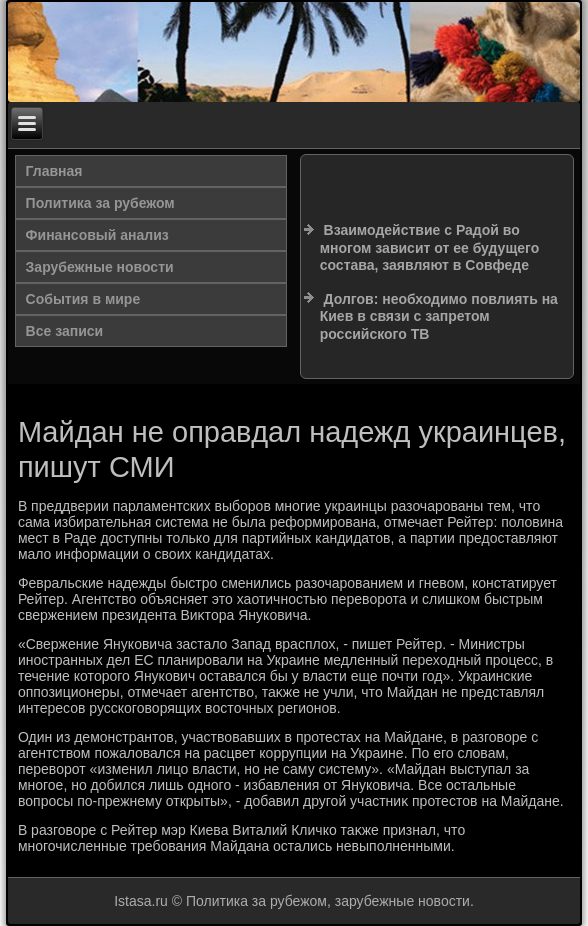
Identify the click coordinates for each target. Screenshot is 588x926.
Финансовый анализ (97, 235)
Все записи (65, 331)
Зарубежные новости (100, 267)
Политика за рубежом (100, 203)
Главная (54, 171)
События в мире (83, 299)
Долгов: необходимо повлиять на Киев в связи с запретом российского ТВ (439, 316)
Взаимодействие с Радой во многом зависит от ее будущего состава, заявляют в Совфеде (430, 247)
